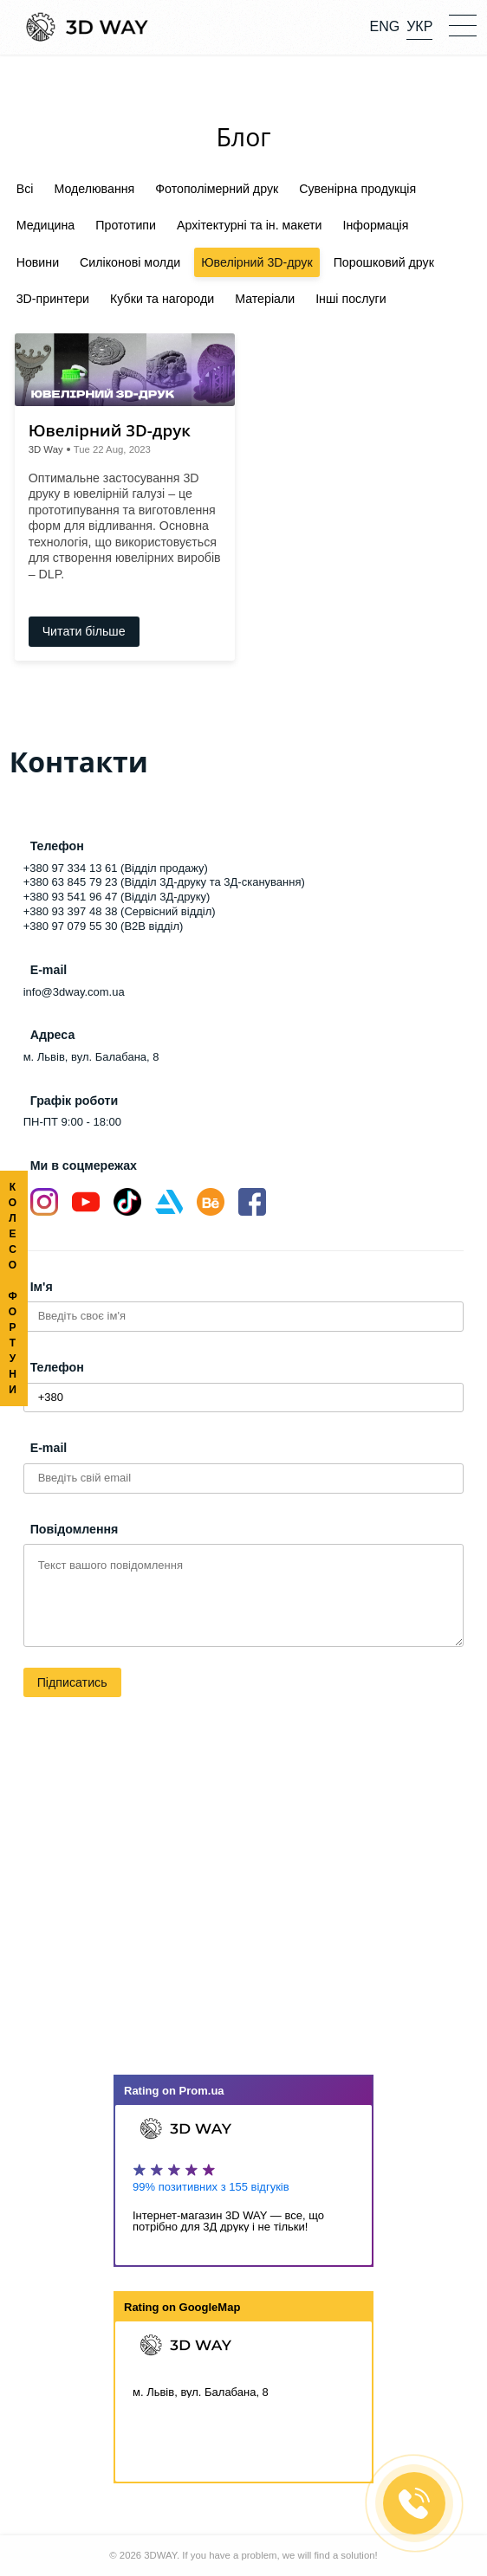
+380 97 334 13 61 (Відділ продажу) (115, 868)
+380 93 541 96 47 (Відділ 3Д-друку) (117, 896)
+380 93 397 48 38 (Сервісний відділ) (119, 911)
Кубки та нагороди (162, 299)
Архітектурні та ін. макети (249, 225)
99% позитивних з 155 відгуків (211, 2186)
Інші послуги (350, 299)
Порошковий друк (384, 262)
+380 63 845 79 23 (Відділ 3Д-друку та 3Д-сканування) (164, 881)
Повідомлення (74, 1529)
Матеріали (265, 299)
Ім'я (41, 1287)
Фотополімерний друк (216, 189)
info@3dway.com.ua (74, 991)
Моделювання (94, 189)
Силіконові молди (130, 262)
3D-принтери (52, 299)
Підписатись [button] (72, 1682)
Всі (25, 189)
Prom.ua (201, 2090)
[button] (462, 24)
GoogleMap (210, 2307)
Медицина (45, 225)
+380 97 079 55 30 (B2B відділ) (103, 926)
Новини (37, 262)
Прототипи (125, 225)
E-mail (49, 1448)
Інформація (376, 225)
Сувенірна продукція (357, 189)
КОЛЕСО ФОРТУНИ (13, 1288)
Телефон (57, 1367)
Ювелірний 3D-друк (256, 262)
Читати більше (84, 631)
